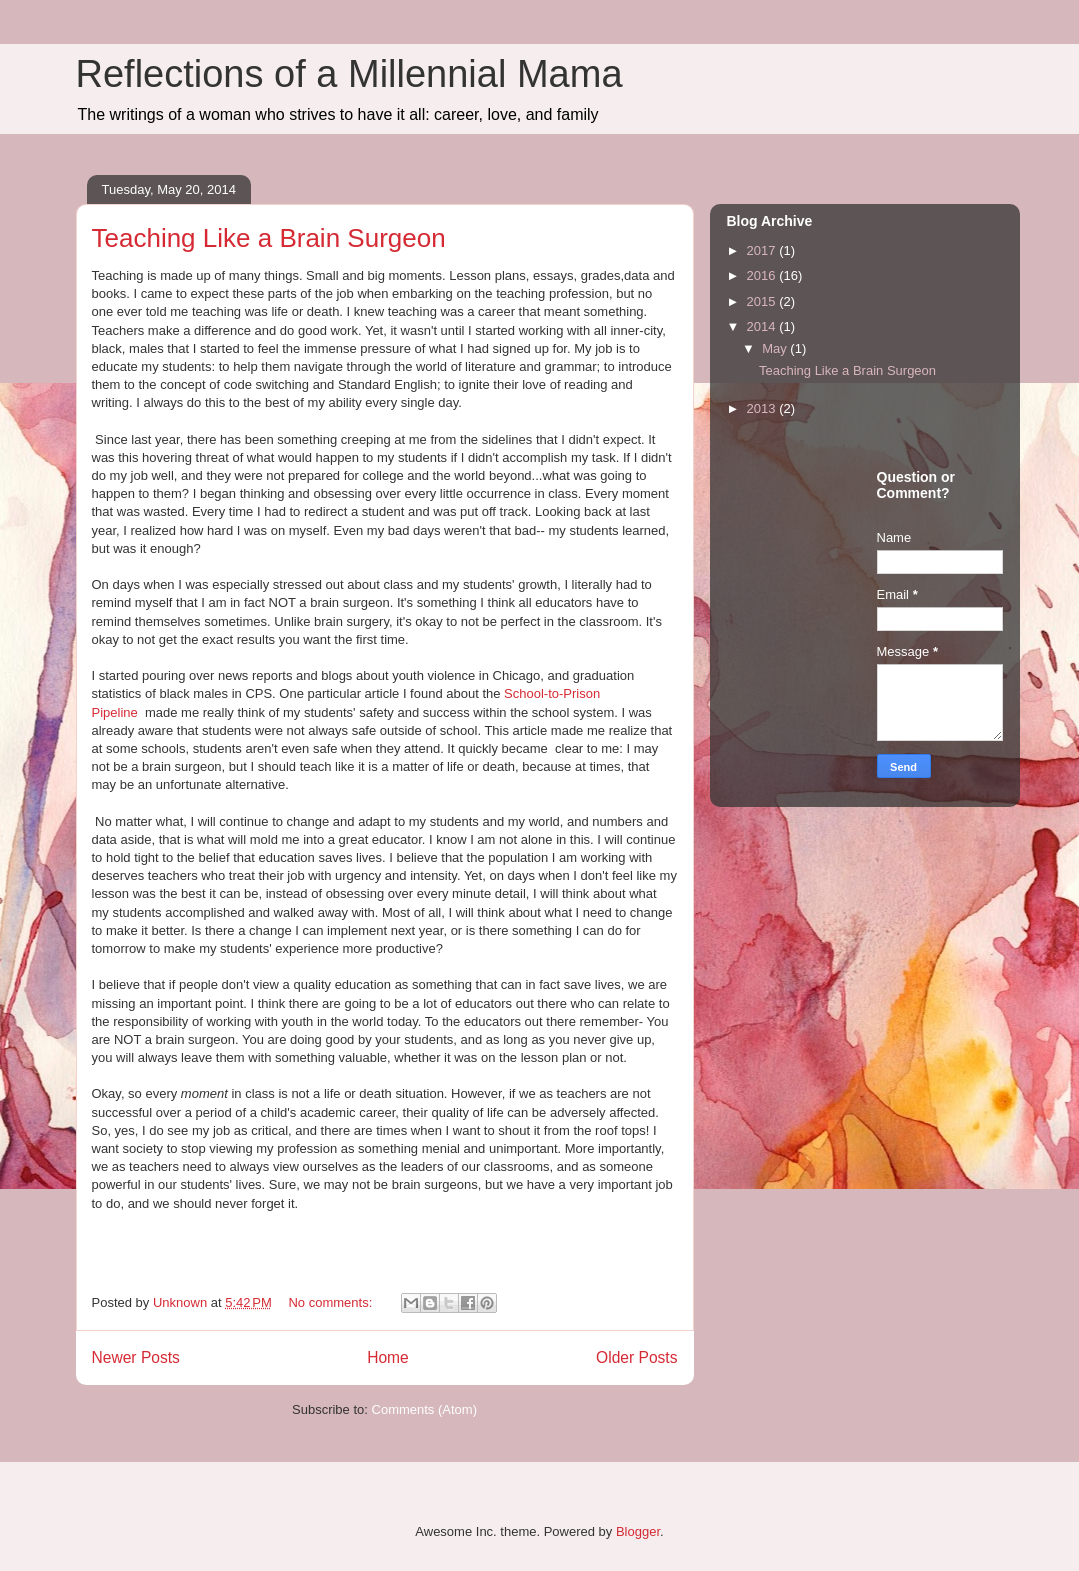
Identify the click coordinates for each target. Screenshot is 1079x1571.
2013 (763, 408)
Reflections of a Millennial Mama (349, 74)
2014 (763, 326)
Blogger (638, 1531)
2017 (763, 250)
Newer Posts (136, 1357)
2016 (763, 275)
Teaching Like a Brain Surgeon (269, 238)
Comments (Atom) (424, 1409)
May (776, 348)
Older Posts (636, 1357)
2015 (763, 301)
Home (388, 1357)
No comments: (331, 1302)
